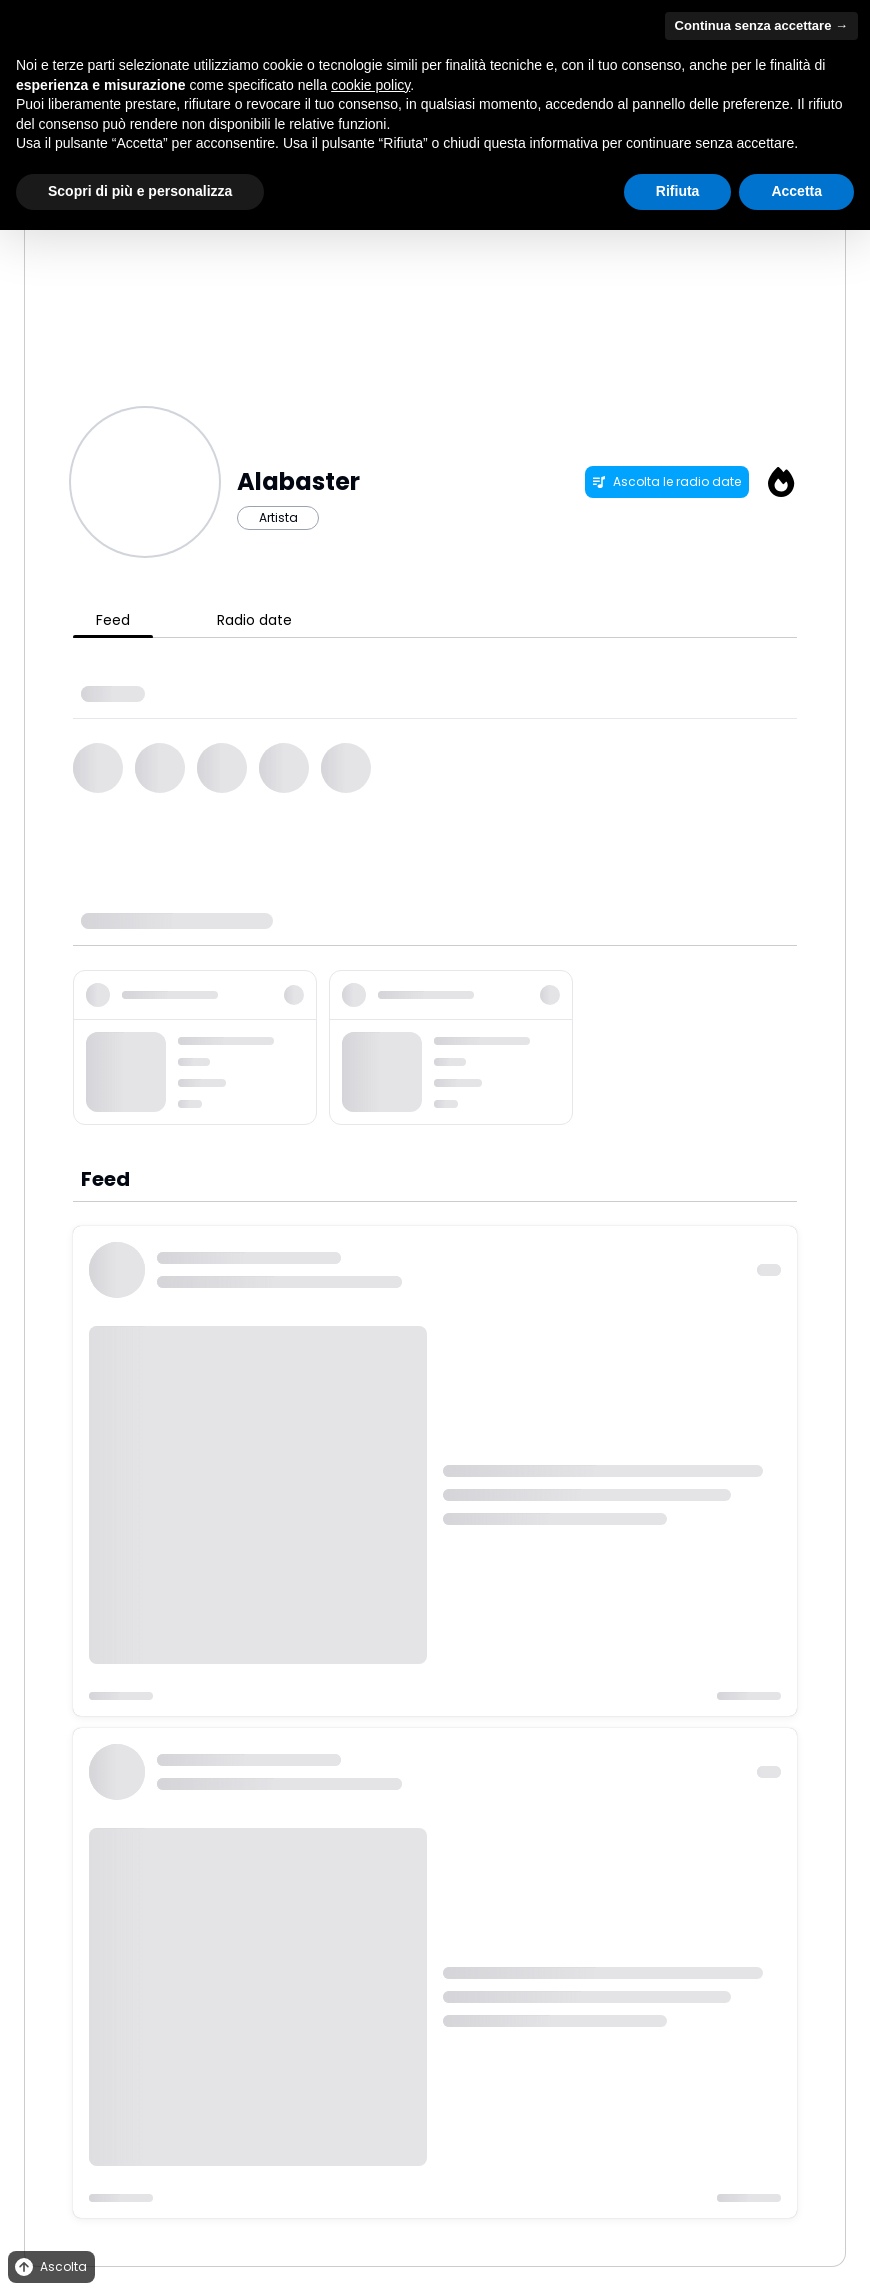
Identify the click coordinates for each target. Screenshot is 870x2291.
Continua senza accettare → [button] (761, 25)
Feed (113, 620)
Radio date (254, 620)
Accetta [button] (796, 191)
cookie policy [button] (370, 85)
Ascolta (49, 2267)
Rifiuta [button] (678, 191)
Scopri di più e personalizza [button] (140, 191)
